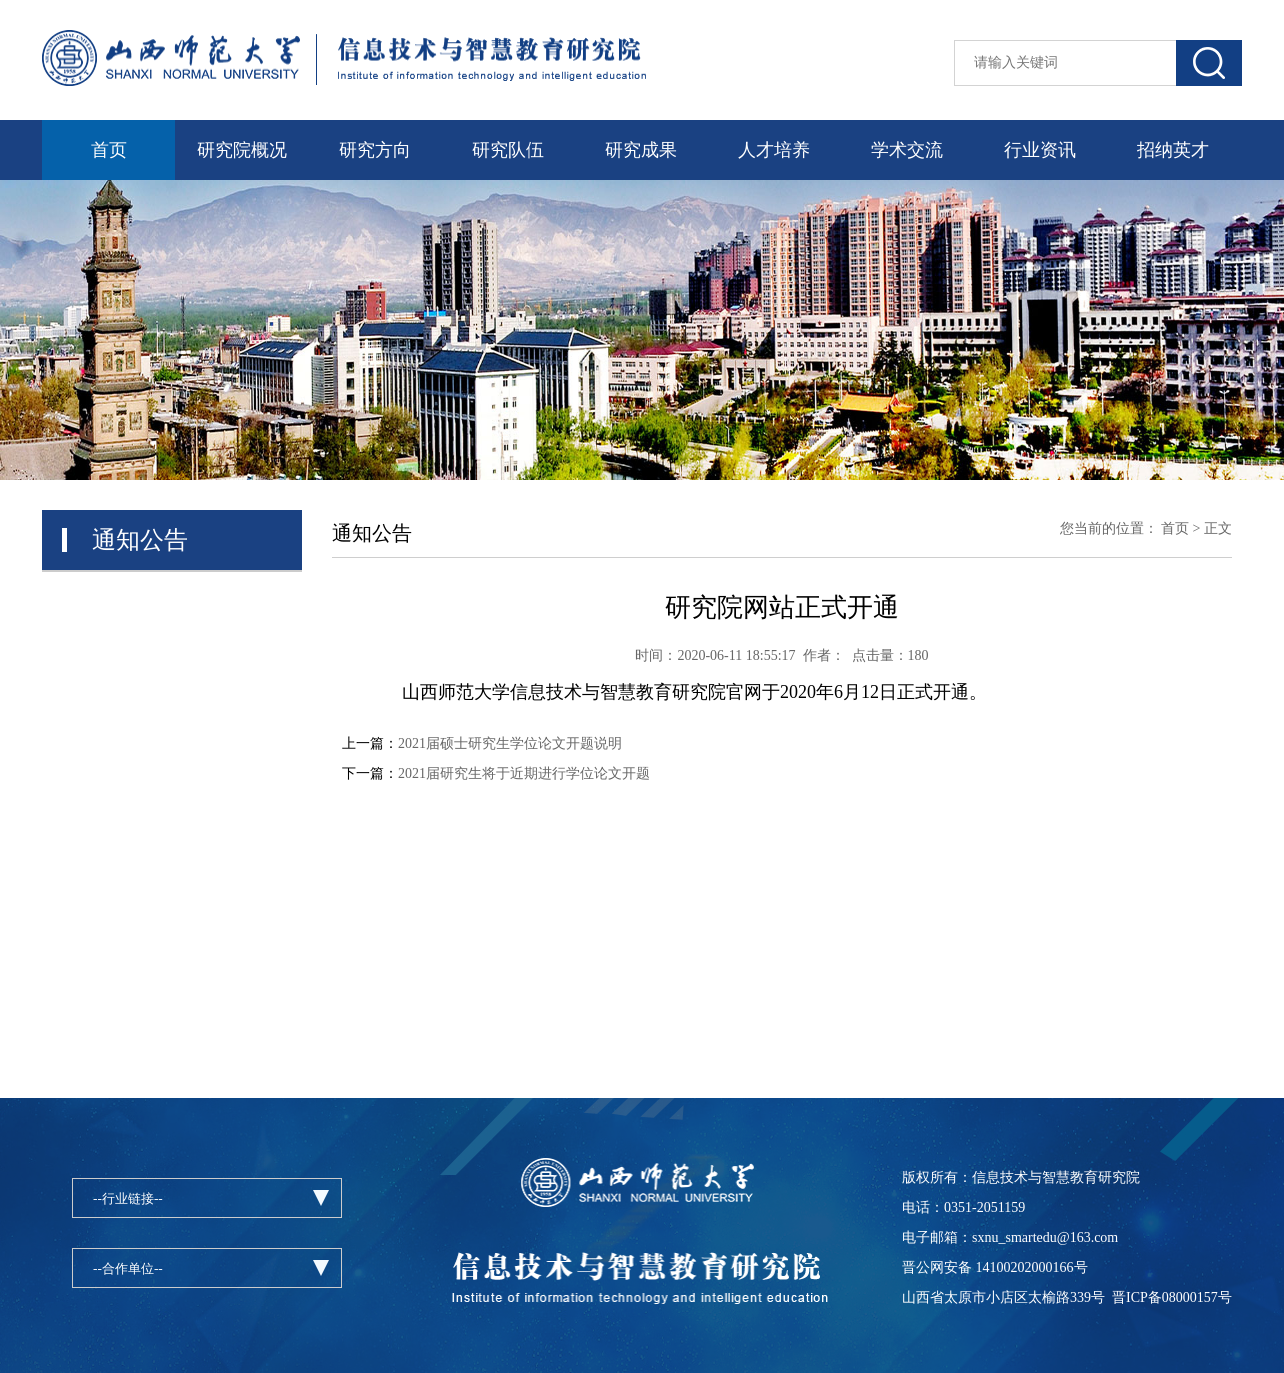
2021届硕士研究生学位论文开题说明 (510, 743)
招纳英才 (1173, 150)
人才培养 (774, 150)
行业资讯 (1040, 150)
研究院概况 (242, 150)
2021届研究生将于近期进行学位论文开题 (524, 773)
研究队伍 (508, 150)
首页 (109, 150)
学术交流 (907, 150)
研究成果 (641, 150)
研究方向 (375, 150)
